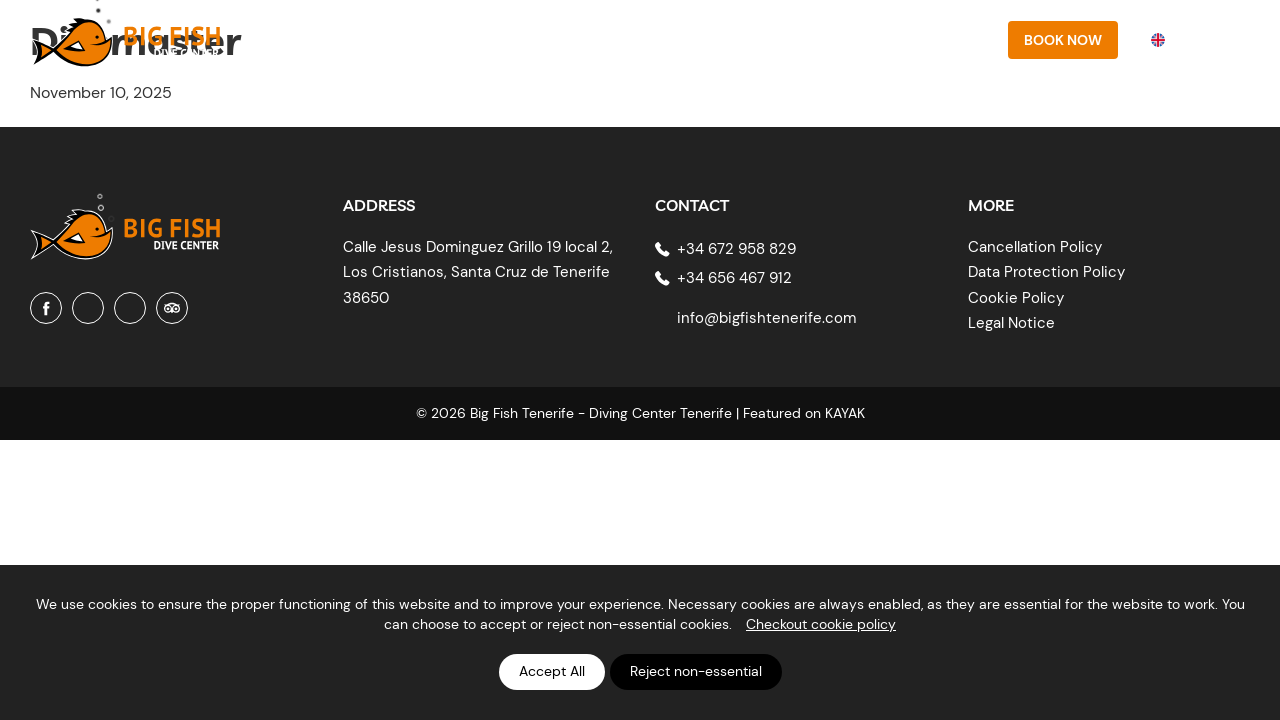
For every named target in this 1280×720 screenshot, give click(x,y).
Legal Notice (1011, 323)
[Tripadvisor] (172, 308)
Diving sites (785, 39)
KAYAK (845, 413)
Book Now (1063, 40)
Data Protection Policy (1046, 272)
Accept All (552, 671)
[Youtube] (130, 308)
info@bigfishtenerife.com (766, 318)
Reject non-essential (696, 671)
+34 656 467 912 (734, 278)
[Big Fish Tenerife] (125, 219)
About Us (560, 39)
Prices (874, 39)
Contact (951, 39)
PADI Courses (669, 39)
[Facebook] (46, 308)
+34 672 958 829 (736, 249)
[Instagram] (88, 308)
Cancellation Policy (1035, 247)
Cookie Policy (1016, 298)
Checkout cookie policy (821, 624)
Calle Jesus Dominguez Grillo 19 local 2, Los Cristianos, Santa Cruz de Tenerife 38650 (478, 272)
